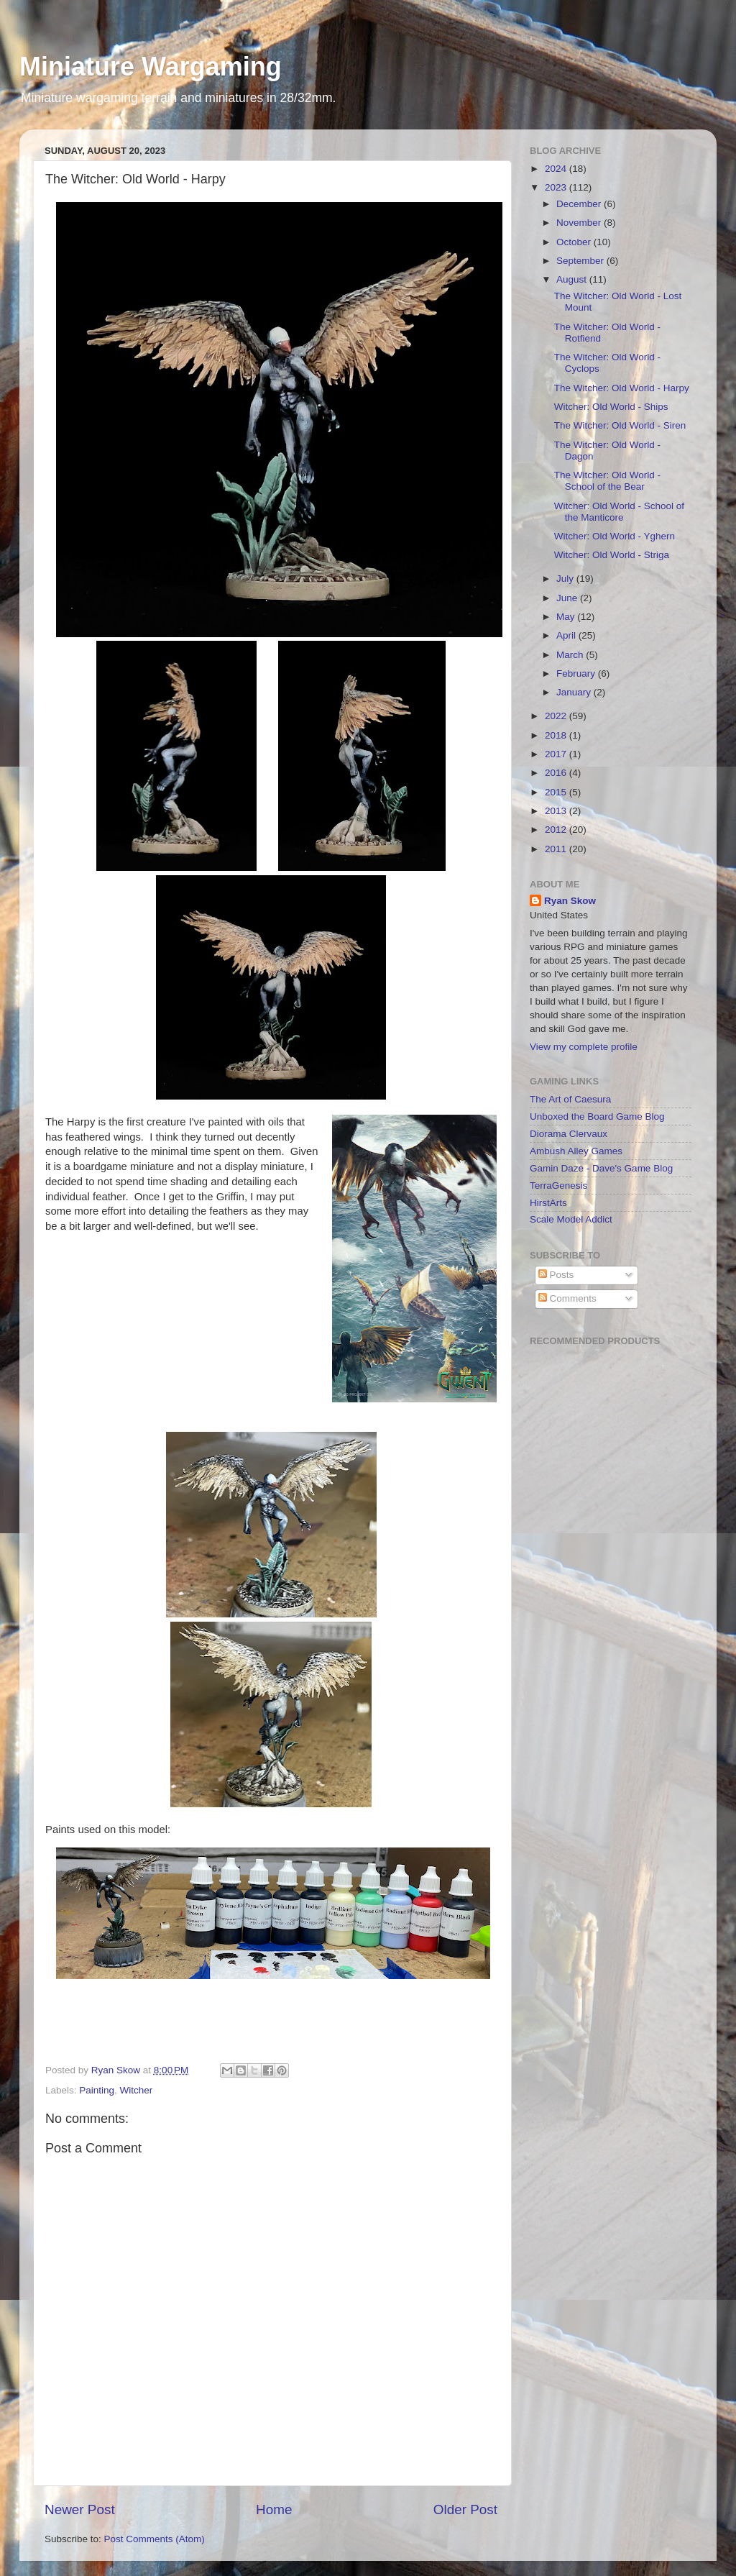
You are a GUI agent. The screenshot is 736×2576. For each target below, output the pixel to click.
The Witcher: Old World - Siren (620, 425)
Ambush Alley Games (576, 1151)
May (566, 616)
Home (274, 2509)
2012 (557, 829)
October (575, 242)
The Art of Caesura (570, 1099)
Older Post (465, 2509)
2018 (557, 735)
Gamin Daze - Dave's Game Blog (601, 1168)
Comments (567, 1298)
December (580, 203)
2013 (557, 810)
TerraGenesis (558, 1185)
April (567, 635)
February (577, 673)
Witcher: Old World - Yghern (614, 536)
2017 (557, 754)
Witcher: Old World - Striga (611, 554)
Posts (556, 1274)
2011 (557, 849)
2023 (557, 187)
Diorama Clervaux (568, 1133)
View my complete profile (584, 1046)
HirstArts (548, 1202)
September (581, 260)
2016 (557, 772)
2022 (557, 716)
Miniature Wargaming (150, 66)
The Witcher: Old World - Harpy (621, 388)
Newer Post (80, 2509)
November (580, 222)
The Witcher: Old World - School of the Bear (607, 481)
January (575, 692)
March (571, 654)
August (572, 279)
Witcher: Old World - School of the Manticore (619, 512)
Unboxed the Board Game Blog (597, 1116)
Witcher (136, 2090)
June (568, 598)
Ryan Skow (570, 900)
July (566, 578)
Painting (96, 2090)
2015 (557, 792)
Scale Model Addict (571, 1219)
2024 (557, 168)
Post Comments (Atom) (154, 2539)
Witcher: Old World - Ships (611, 406)
